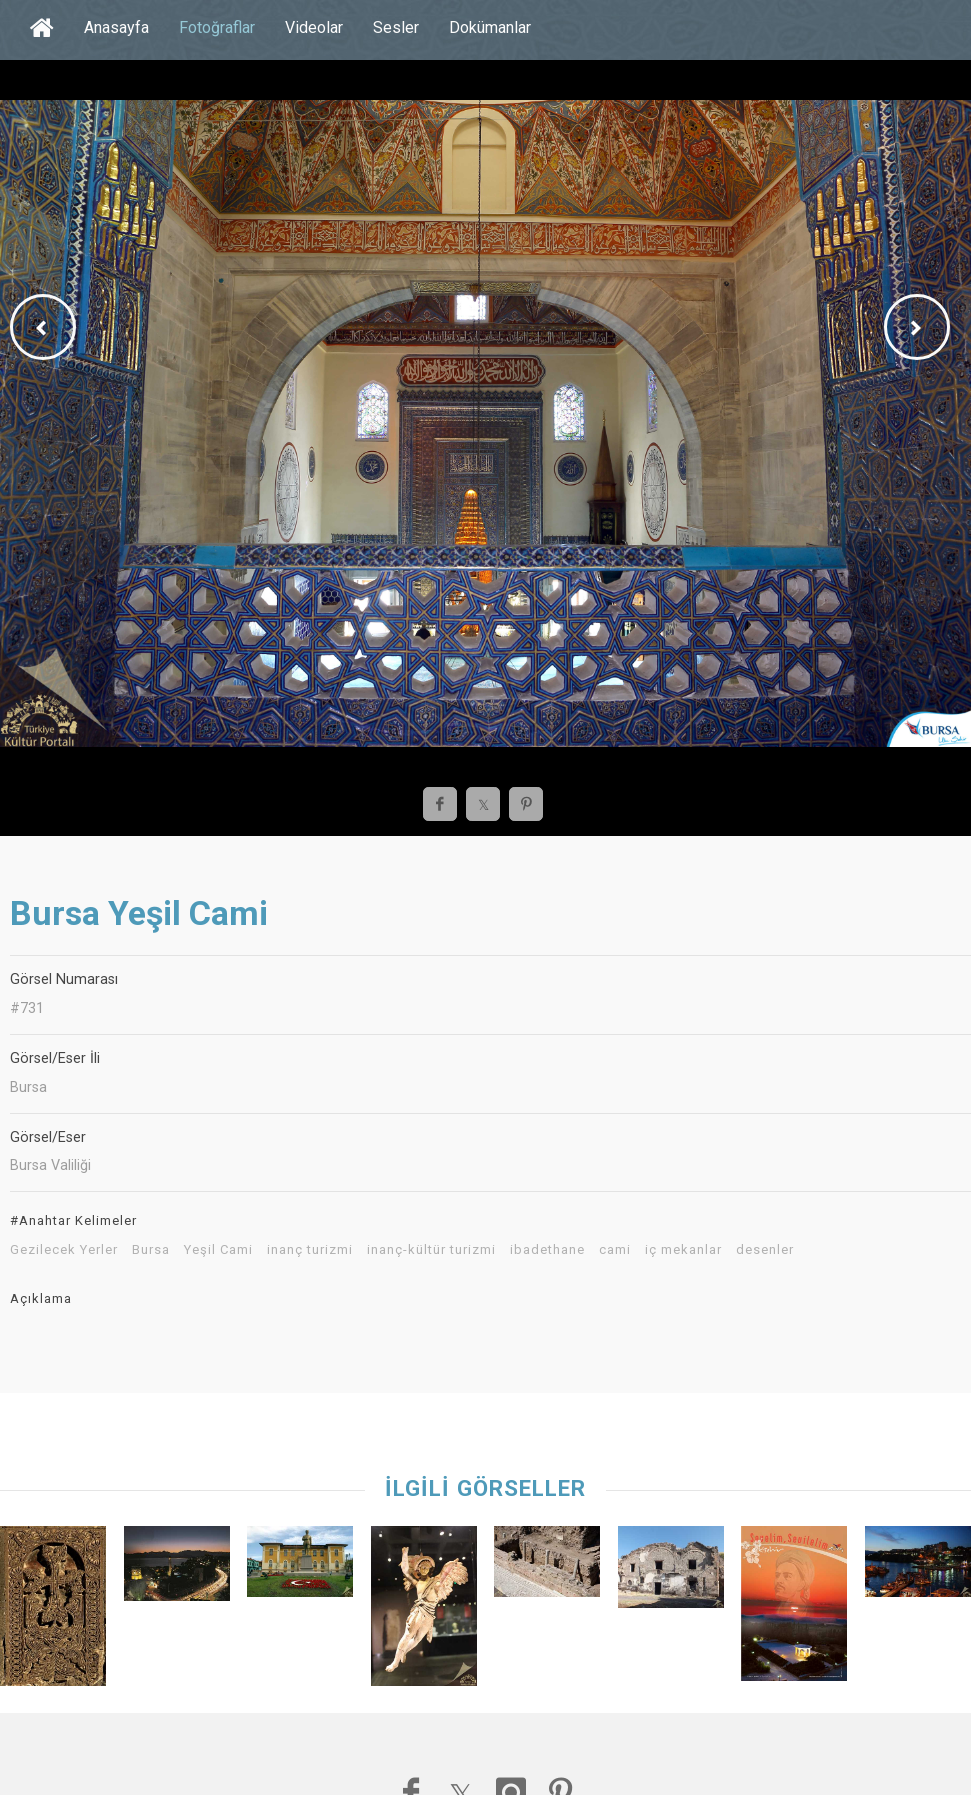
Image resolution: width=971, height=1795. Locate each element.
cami (615, 1250)
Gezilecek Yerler (64, 1250)
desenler (765, 1250)
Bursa (151, 1250)
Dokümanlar (490, 27)
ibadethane (547, 1250)
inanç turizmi (310, 1250)
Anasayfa (116, 27)
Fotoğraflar (217, 27)
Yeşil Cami (218, 1250)
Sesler (396, 27)
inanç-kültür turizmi (431, 1250)
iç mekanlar (683, 1250)
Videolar (314, 27)
